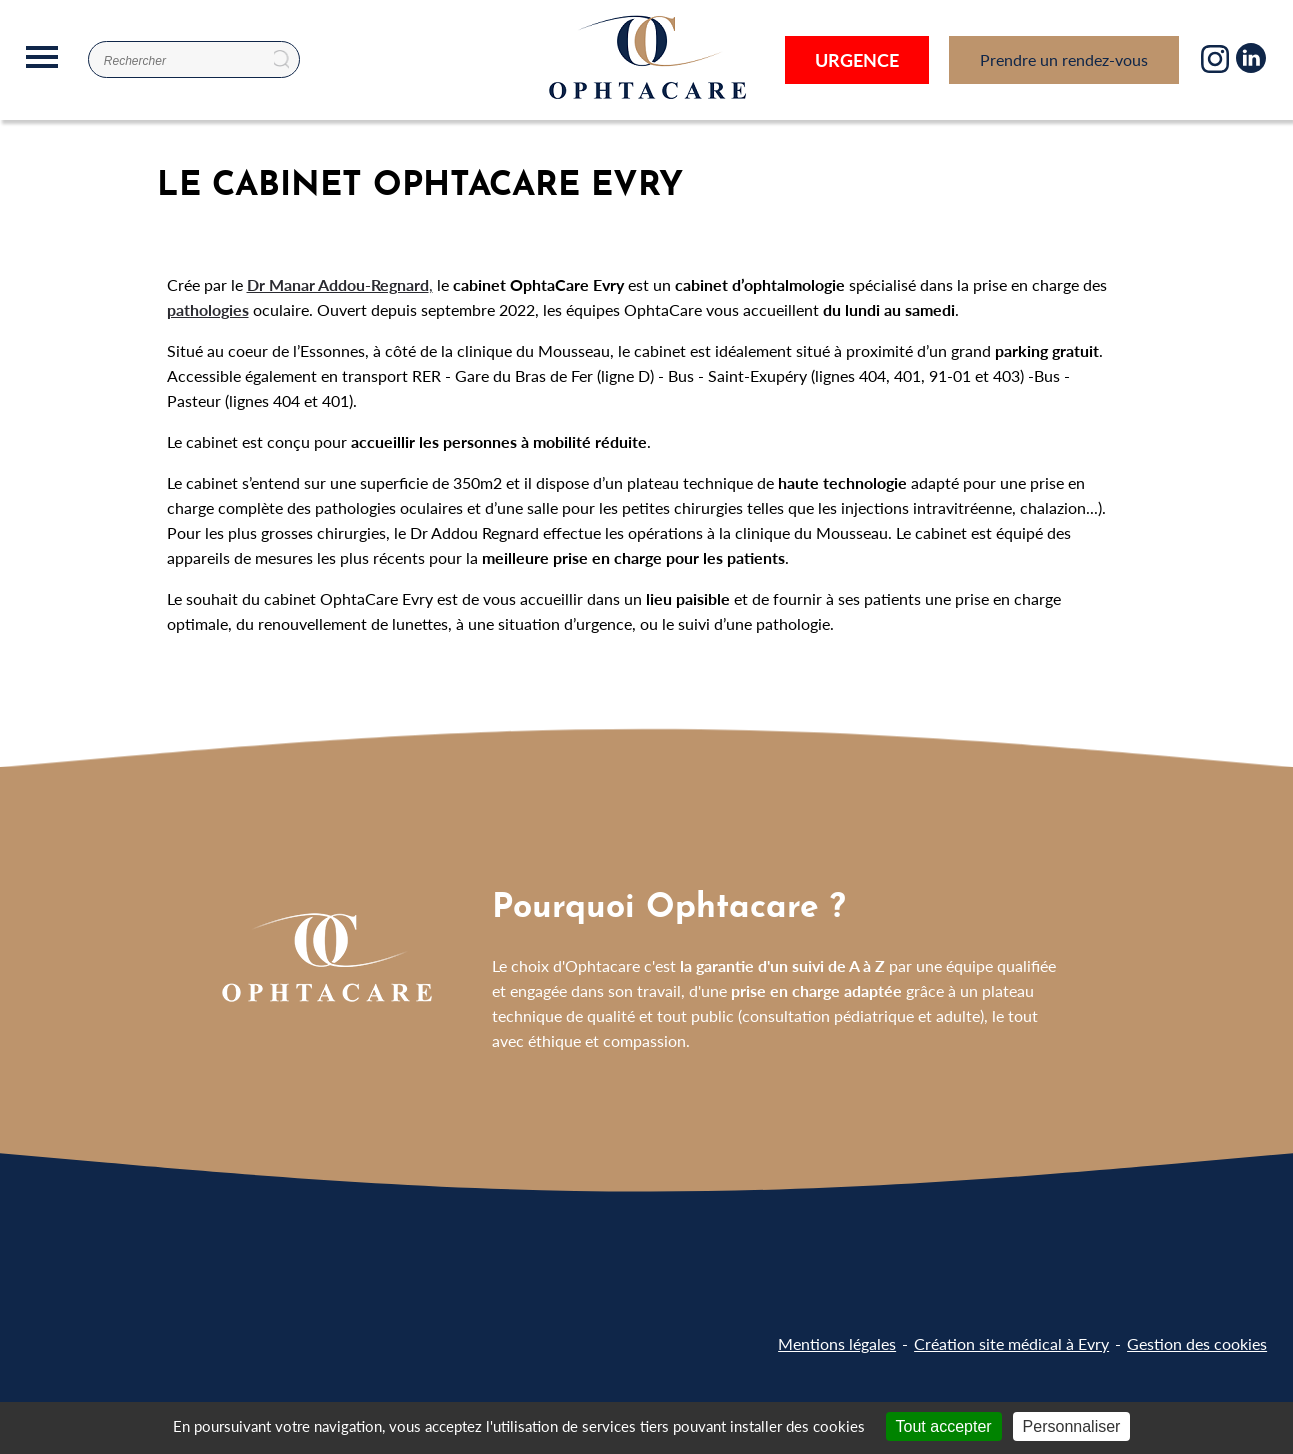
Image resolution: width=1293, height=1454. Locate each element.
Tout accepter (944, 1426)
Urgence (857, 59)
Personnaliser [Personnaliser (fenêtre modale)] (1072, 1426)
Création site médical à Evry (1011, 1343)
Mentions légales (837, 1343)
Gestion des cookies (1197, 1343)
